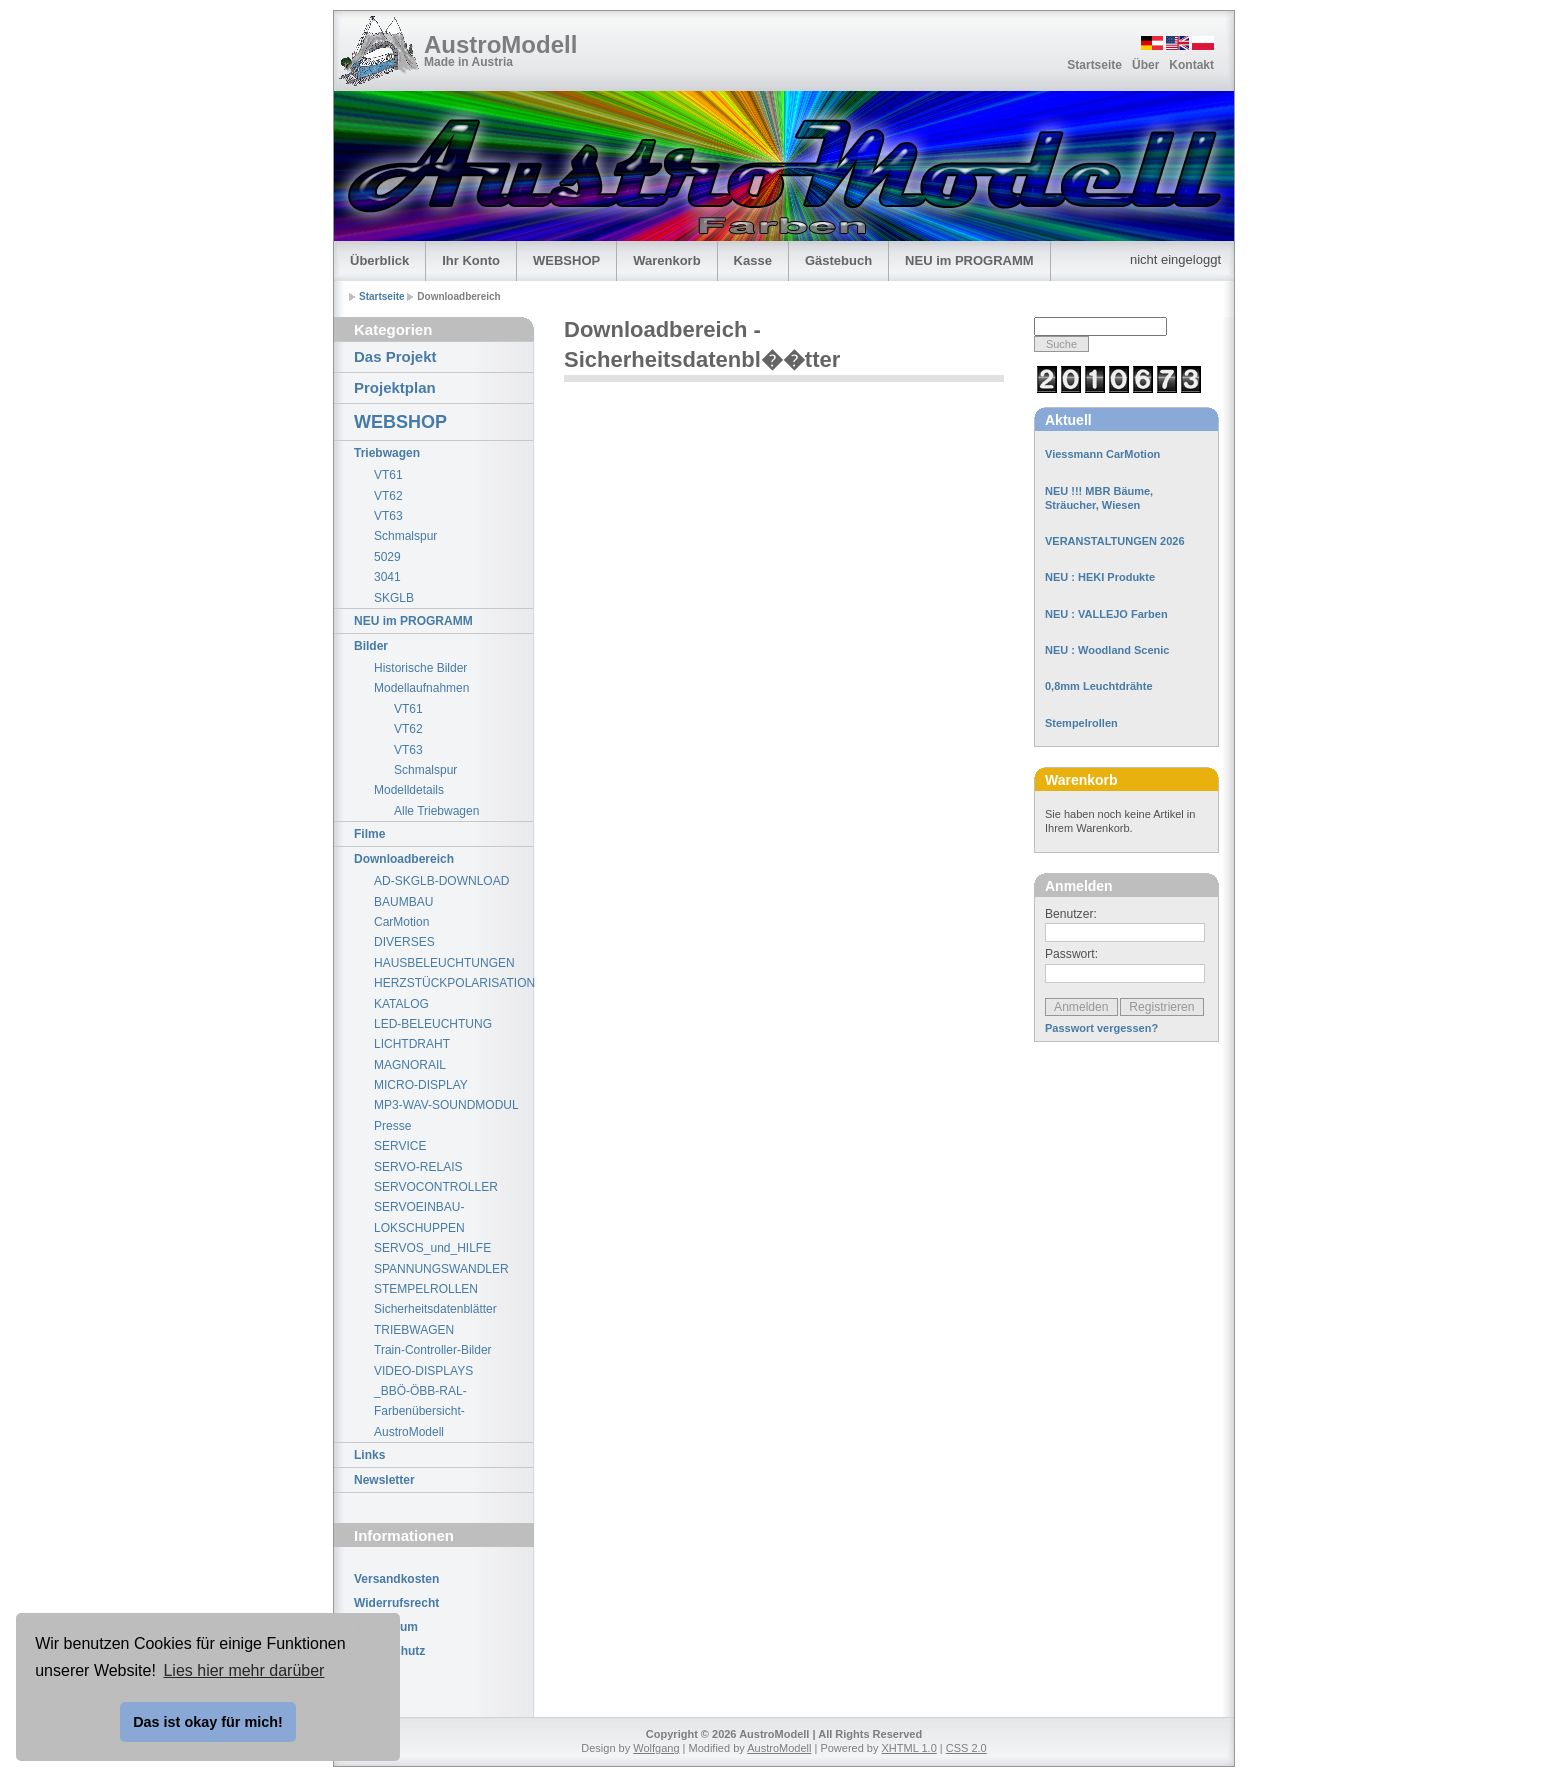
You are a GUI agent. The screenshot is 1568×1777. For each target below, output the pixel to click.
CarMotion (401, 922)
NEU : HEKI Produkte (1100, 577)
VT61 (388, 475)
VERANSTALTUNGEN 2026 (1115, 541)
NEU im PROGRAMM (969, 260)
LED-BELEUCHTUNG (433, 1024)
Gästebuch (838, 260)
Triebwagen (387, 453)
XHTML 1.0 (909, 1748)
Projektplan (395, 387)
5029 (387, 557)
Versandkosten (396, 1579)
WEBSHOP (566, 260)
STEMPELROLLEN (426, 1289)
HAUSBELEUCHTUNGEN (444, 963)
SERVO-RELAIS (418, 1167)
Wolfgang (656, 1748)
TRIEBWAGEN (414, 1330)
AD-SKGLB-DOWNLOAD (441, 881)
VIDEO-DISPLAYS (423, 1371)
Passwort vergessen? (1101, 1028)
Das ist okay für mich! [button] (208, 1722)
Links (369, 1455)
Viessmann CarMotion (1102, 454)
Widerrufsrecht (396, 1603)
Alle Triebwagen (436, 811)
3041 (387, 577)
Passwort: (1071, 954)
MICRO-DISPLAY (421, 1085)
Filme (369, 834)
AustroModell (500, 44)
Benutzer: (1071, 914)
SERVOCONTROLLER (436, 1187)
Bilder (371, 646)
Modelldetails (409, 790)
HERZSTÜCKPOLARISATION (453, 983)
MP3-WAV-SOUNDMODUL (446, 1105)
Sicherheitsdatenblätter (435, 1309)
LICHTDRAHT (412, 1044)
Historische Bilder (420, 668)
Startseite (1094, 65)
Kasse (753, 260)
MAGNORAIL (410, 1065)
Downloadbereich (404, 859)
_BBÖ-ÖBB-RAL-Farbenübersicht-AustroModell (420, 1411)
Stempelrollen (1081, 723)
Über (1145, 65)
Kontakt (1191, 65)
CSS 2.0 (966, 1748)
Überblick (379, 260)
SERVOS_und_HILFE (432, 1248)
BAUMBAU (403, 902)
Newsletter (384, 1480)
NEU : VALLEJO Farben (1106, 614)
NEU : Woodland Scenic (1107, 650)
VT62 (388, 496)
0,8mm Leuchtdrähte (1099, 686)
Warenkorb (666, 260)
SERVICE (400, 1146)
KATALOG (401, 1004)
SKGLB (394, 598)
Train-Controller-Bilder (433, 1350)
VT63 (388, 516)
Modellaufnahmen (421, 688)
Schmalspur (405, 536)
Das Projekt (395, 356)
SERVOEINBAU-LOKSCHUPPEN (419, 1217)
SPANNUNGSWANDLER (441, 1269)
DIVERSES (404, 942)
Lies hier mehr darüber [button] (243, 1670)
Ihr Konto (471, 260)
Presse (392, 1126)
